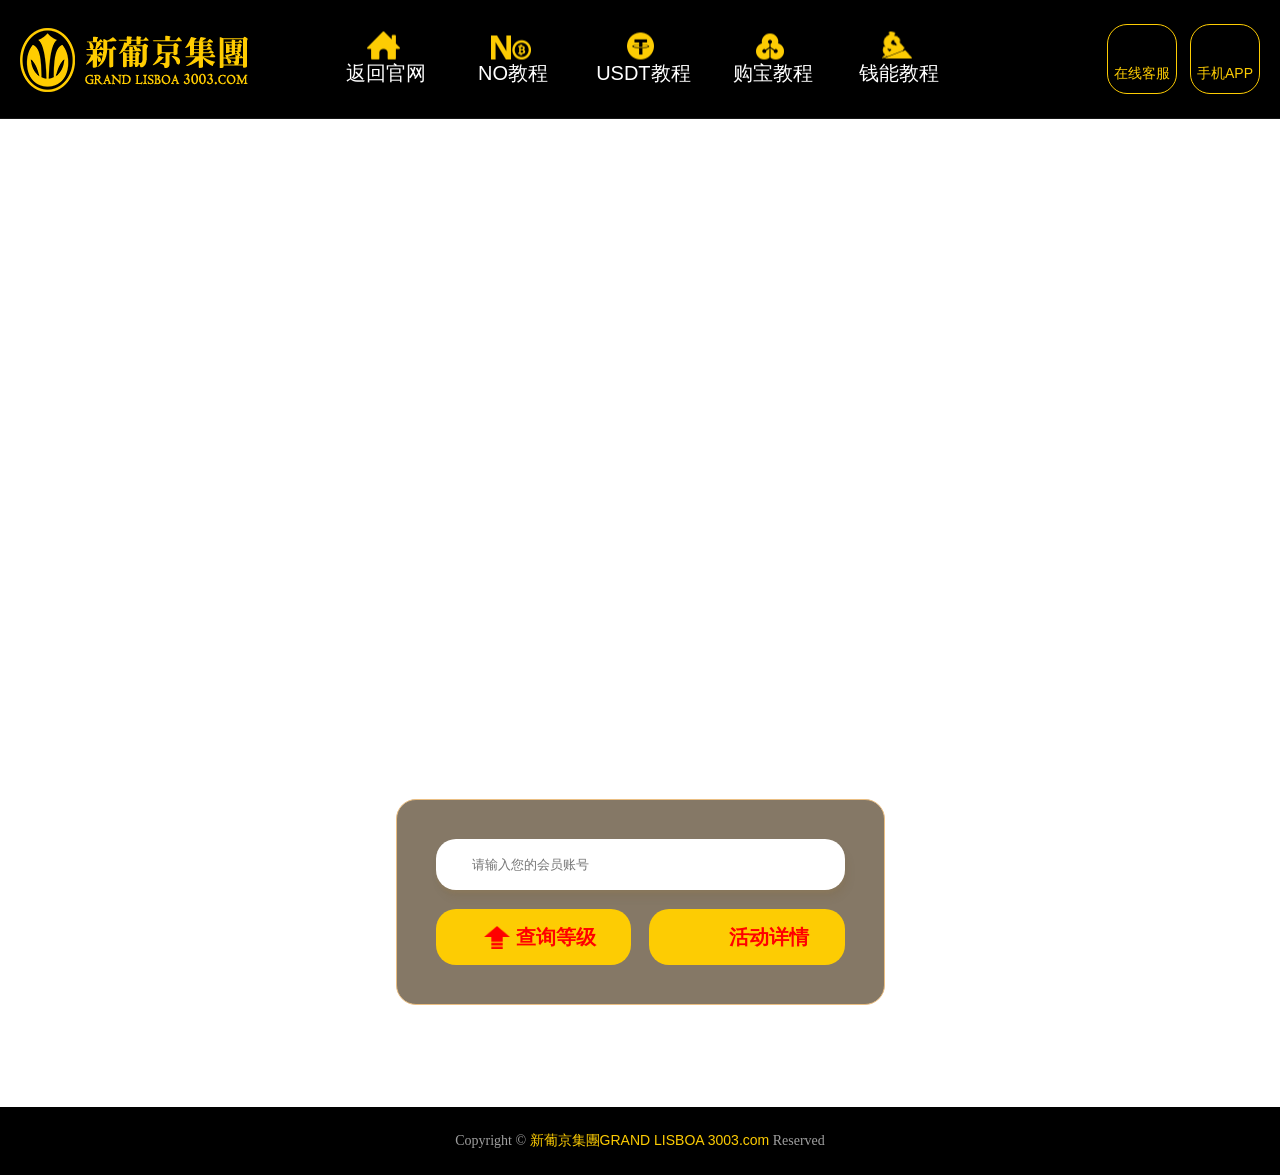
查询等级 (556, 937)
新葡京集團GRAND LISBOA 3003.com (650, 1140)
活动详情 (769, 937)
